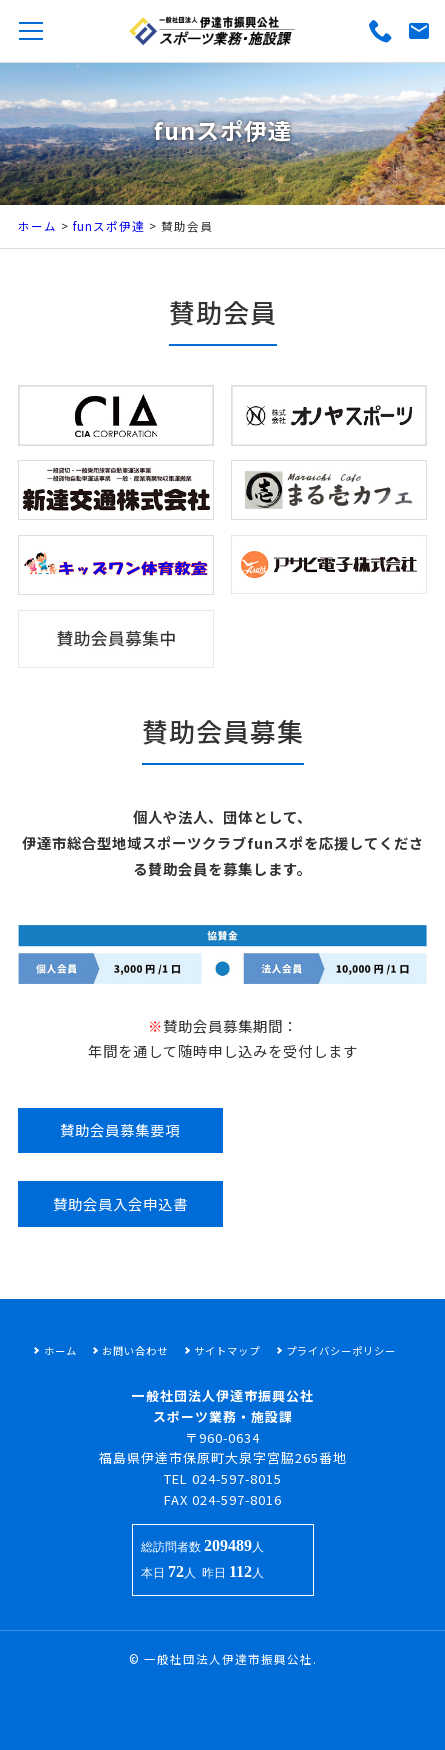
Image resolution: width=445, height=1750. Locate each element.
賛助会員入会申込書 (120, 1203)
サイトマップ (227, 1350)
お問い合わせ (135, 1350)
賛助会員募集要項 (120, 1129)
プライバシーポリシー (341, 1350)
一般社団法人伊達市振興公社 (228, 1659)
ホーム (37, 226)
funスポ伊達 (109, 226)
